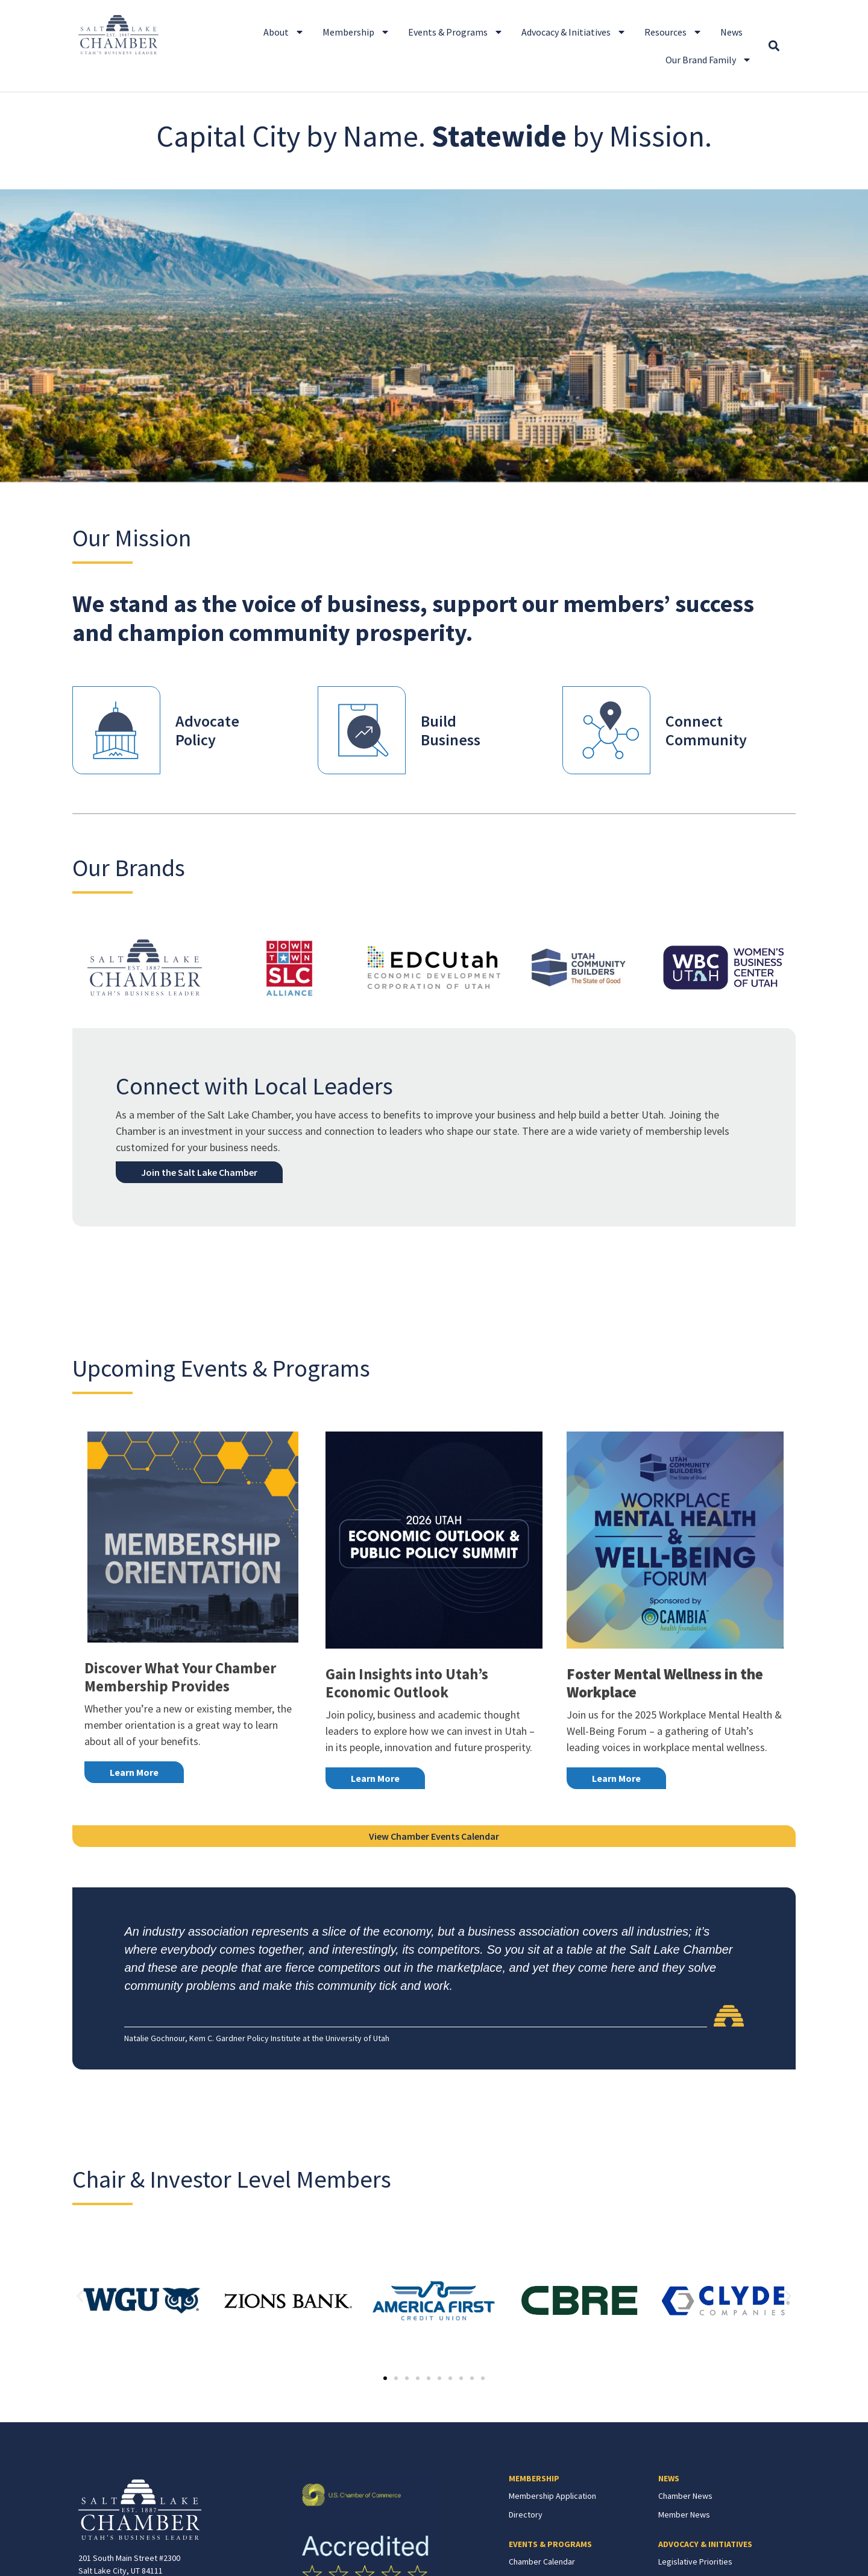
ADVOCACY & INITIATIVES (705, 2544)
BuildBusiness (450, 730)
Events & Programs (455, 32)
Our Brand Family (708, 60)
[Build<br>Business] (362, 730)
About (283, 32)
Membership (356, 32)
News (731, 32)
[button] (774, 46)
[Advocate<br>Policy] (116, 730)
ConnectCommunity (706, 730)
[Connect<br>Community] (606, 730)
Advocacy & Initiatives (573, 32)
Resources (673, 32)
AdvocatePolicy (207, 730)
